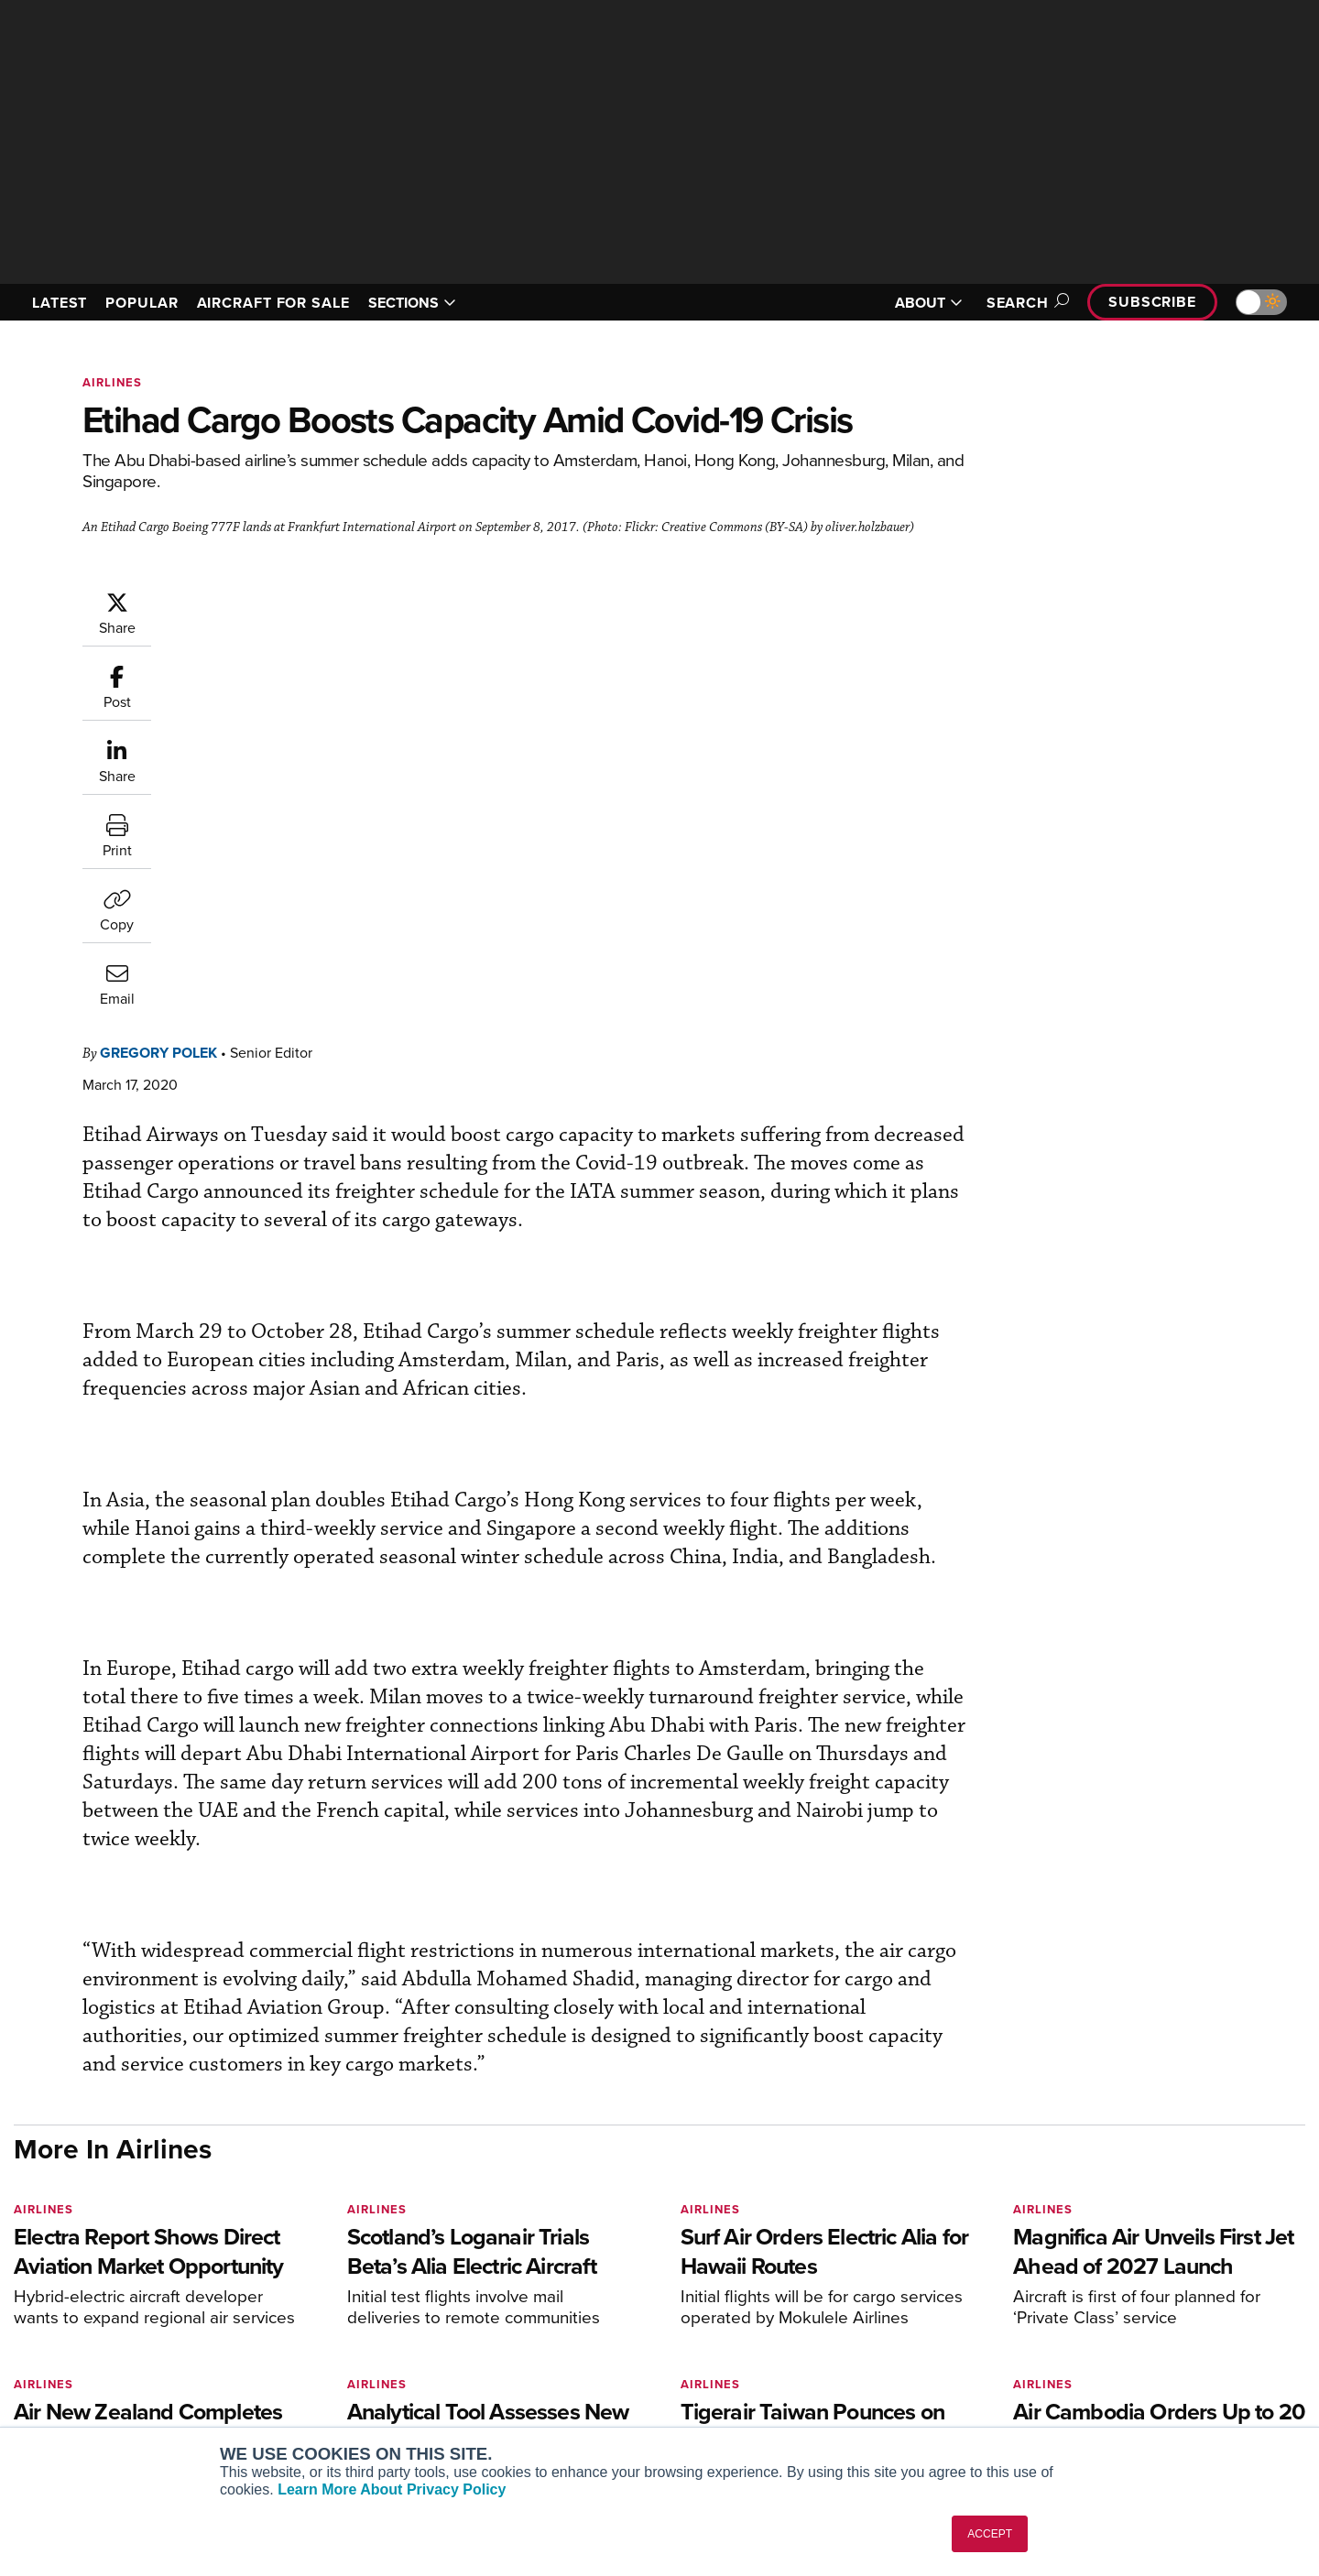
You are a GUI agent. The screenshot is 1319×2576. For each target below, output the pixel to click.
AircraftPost (304, 2335)
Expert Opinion (846, 2311)
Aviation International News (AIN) (367, 2311)
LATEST (59, 302)
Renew (550, 2335)
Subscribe (1152, 301)
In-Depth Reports (852, 2335)
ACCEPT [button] (989, 2533)
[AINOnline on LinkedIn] (127, 2257)
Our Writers (1109, 2311)
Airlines (112, 382)
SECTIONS (412, 302)
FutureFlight (293, 2385)
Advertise (1114, 2385)
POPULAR (141, 302)
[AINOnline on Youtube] (54, 2257)
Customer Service (582, 2311)
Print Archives (844, 2286)
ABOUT (929, 302)
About (1093, 2286)
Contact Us (1108, 2360)
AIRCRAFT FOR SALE (273, 302)
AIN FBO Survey (315, 2286)
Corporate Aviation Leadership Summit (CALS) (372, 2417)
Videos (823, 2360)
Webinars (829, 2385)
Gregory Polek (268, 599)
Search (1025, 302)
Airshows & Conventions (874, 2410)
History (1096, 2335)
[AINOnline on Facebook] (20, 2257)
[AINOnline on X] (91, 2257)
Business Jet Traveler (331, 2360)
